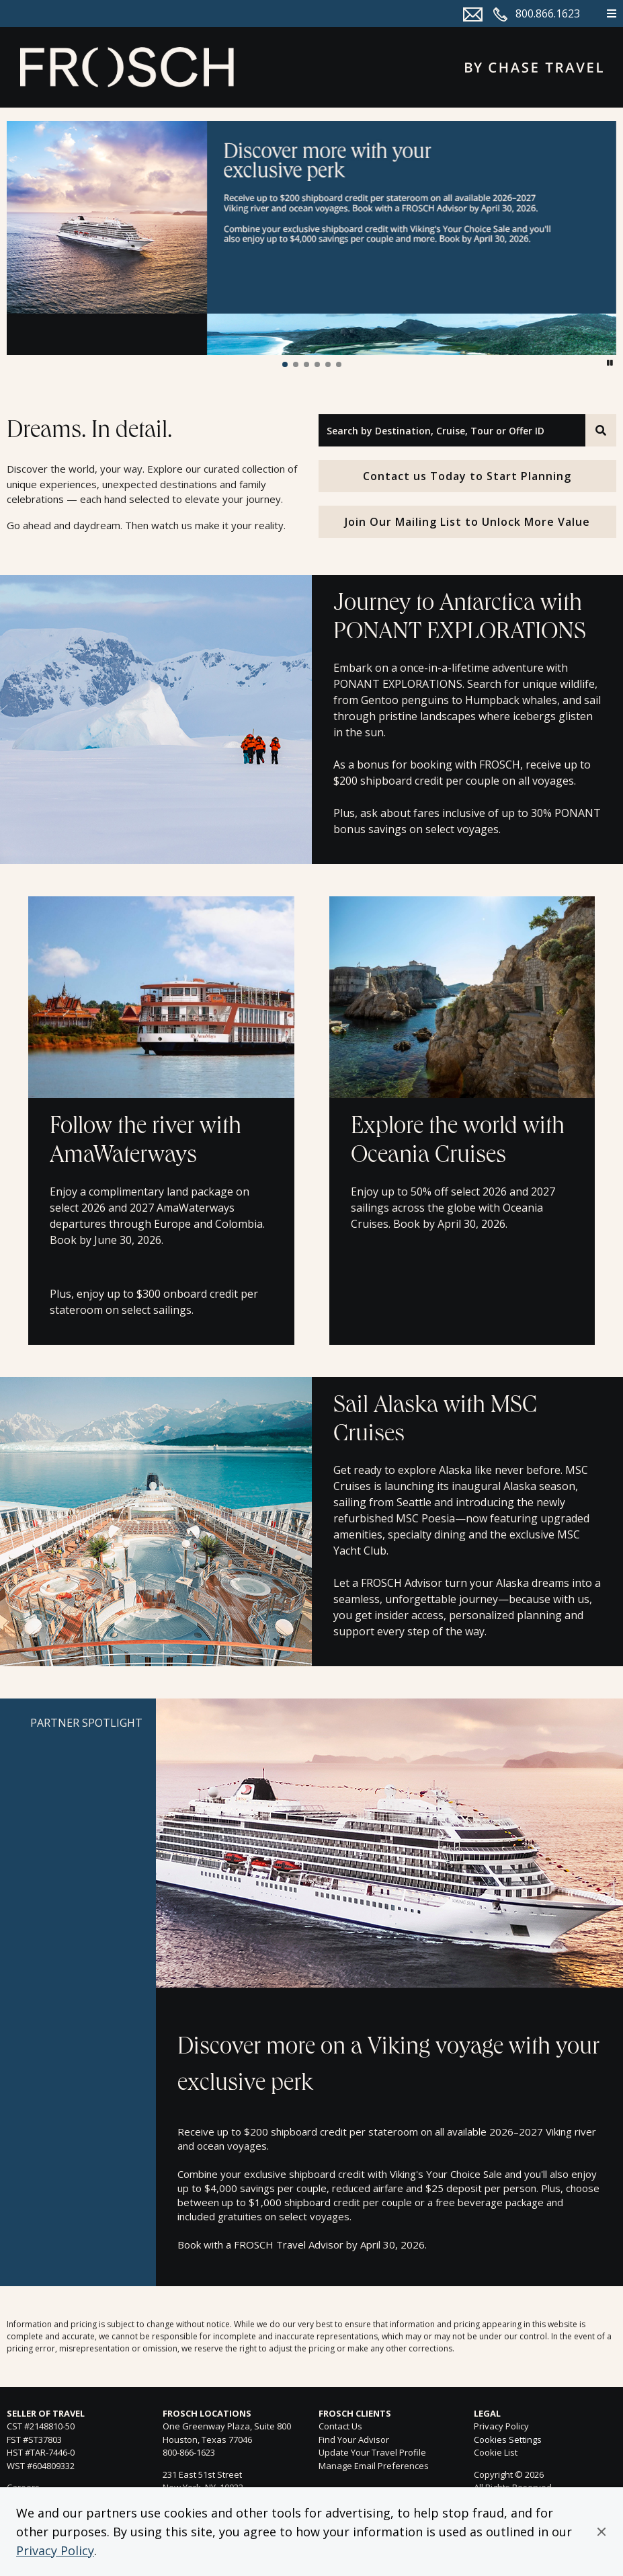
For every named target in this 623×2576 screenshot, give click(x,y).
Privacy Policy (55, 2550)
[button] (601, 2531)
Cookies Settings (508, 2440)
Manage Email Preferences (374, 2466)
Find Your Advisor (354, 2439)
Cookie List (495, 2452)
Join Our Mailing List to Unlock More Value (467, 521)
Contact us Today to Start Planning (467, 476)
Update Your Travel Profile (372, 2452)
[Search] (600, 430)
